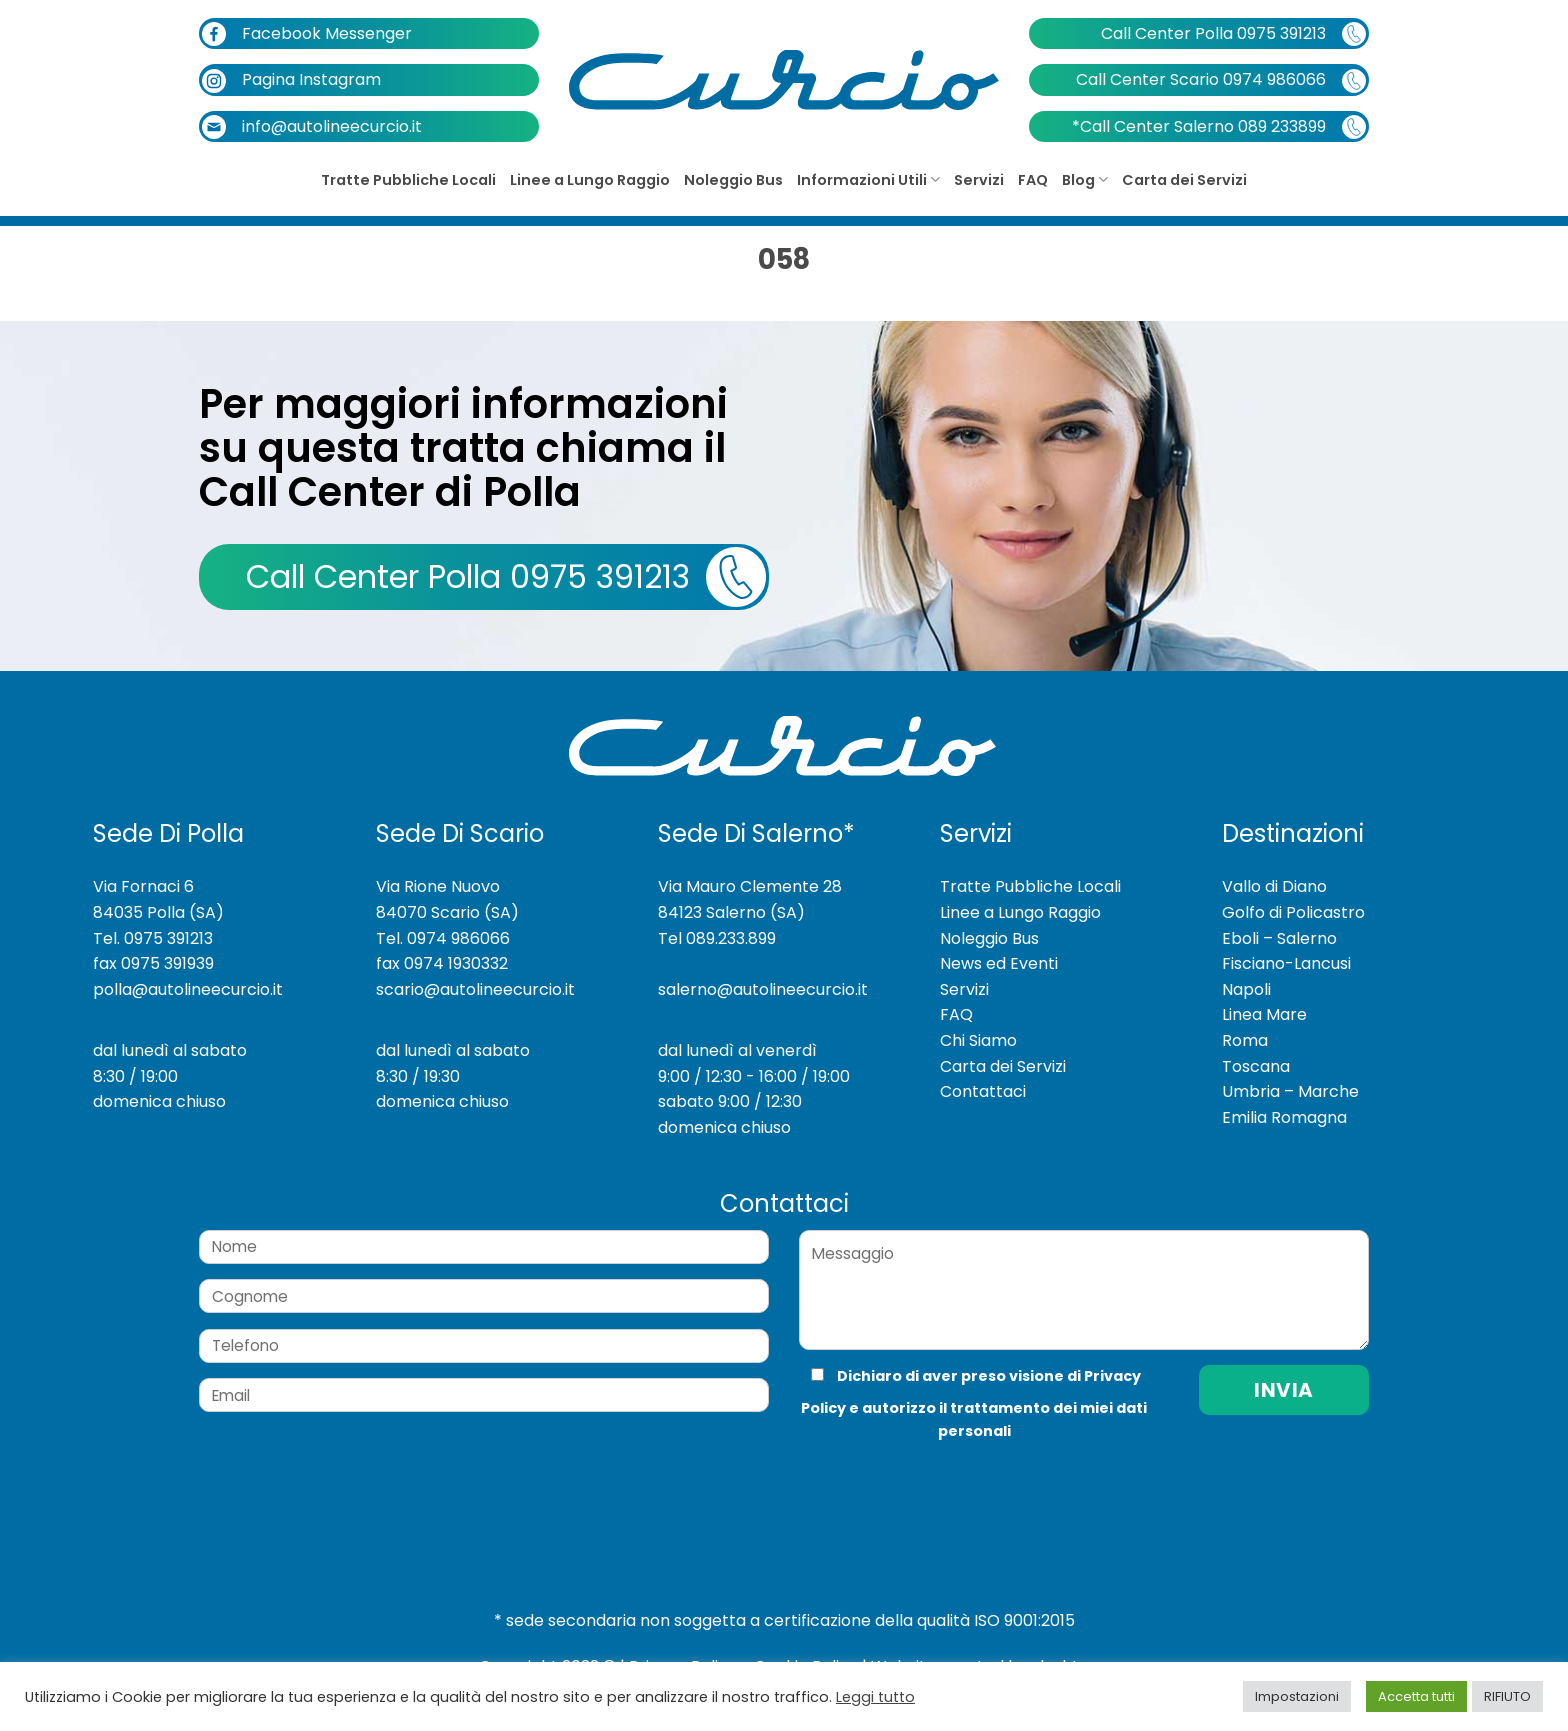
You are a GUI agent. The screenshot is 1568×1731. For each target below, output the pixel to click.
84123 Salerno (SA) (731, 912)
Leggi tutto (875, 1697)
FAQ (1033, 180)
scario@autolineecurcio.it (475, 989)
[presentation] (933, 1483)
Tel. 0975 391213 (153, 938)
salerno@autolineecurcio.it (763, 989)
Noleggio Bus (733, 180)
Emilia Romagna (1284, 1117)
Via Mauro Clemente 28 (750, 886)
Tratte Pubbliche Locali (408, 180)
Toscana (1256, 1066)
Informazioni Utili (868, 180)
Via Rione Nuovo (438, 886)
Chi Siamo (978, 1040)
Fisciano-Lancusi (1286, 963)
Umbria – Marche (1290, 1091)
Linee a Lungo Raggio (590, 180)
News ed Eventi (999, 963)
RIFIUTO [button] (1507, 1696)
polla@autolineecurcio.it (188, 989)
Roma (1245, 1040)
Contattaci (983, 1091)
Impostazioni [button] (1297, 1696)
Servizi (979, 180)
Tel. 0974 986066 (443, 938)
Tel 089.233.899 (717, 938)
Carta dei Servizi (1184, 180)
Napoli (1246, 989)
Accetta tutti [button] (1416, 1696)
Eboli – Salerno (1279, 938)
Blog (1085, 180)
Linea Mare (1264, 1014)
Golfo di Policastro (1293, 912)
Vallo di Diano (1274, 886)
